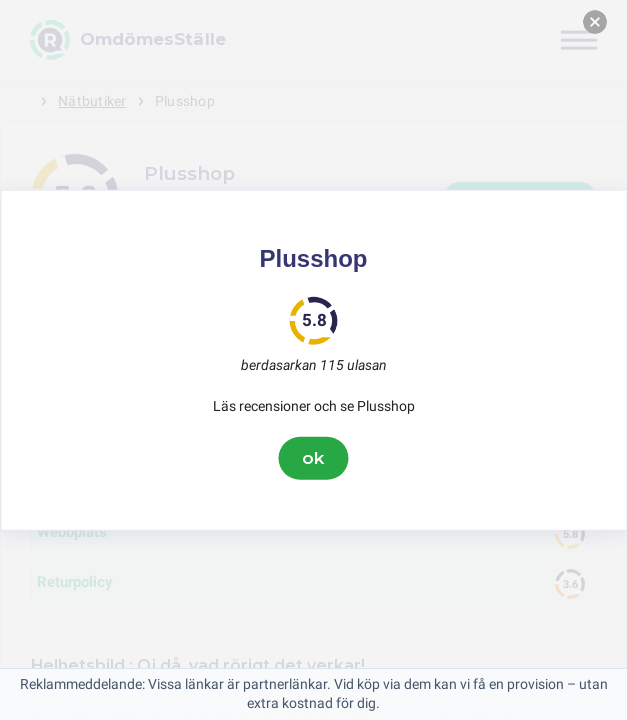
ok (314, 458)
